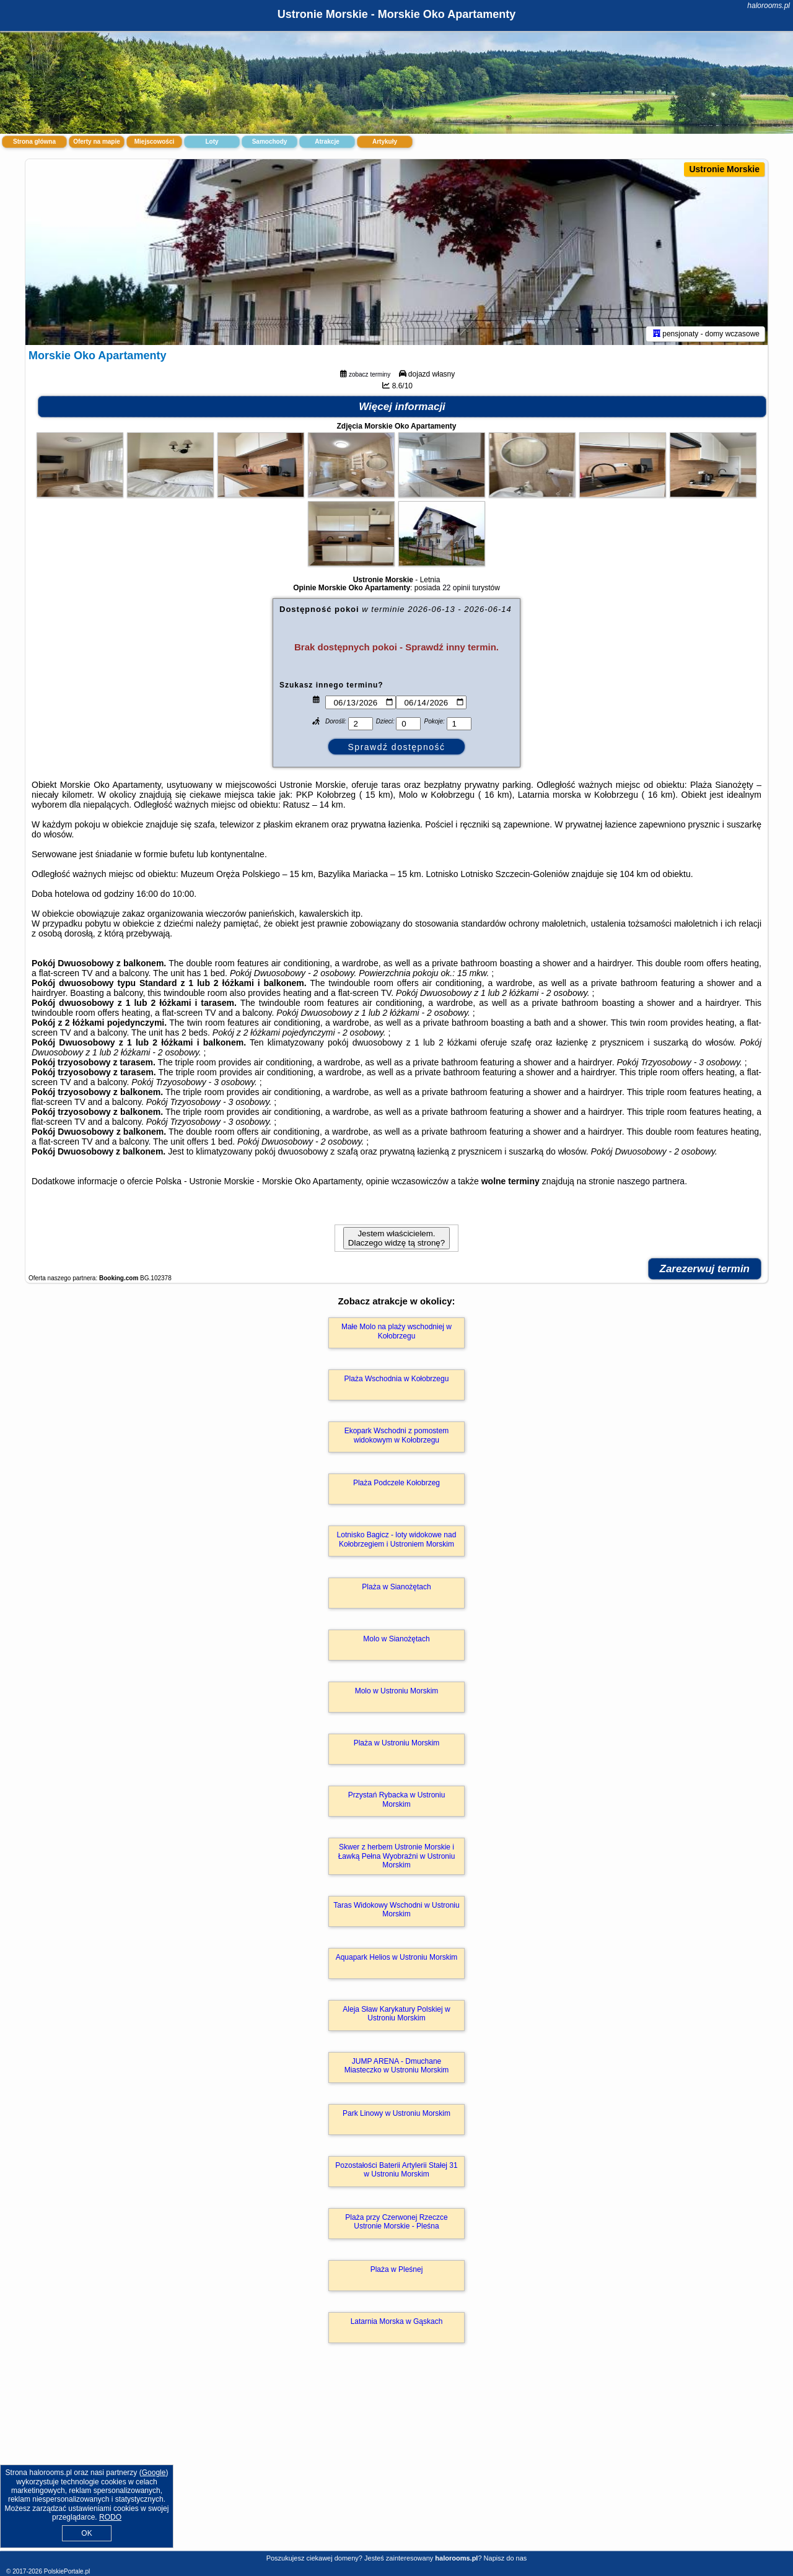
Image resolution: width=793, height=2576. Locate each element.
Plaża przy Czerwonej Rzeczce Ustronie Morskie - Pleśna (396, 2221)
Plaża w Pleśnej (396, 2269)
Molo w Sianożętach (396, 1639)
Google (154, 2472)
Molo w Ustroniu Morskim (397, 1691)
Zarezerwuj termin (705, 1269)
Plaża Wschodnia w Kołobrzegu (396, 1378)
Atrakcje (327, 141)
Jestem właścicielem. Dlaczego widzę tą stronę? (396, 1238)
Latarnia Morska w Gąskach (397, 2321)
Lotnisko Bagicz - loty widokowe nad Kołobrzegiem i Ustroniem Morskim (397, 1539)
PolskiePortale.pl (67, 2571)
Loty (211, 141)
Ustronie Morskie (724, 169)
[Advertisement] (396, 2460)
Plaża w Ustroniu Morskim (397, 1743)
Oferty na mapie (96, 141)
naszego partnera (651, 1181)
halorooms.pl (768, 5)
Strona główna (34, 141)
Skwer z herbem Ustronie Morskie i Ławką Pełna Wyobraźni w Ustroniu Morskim (396, 1856)
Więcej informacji (402, 407)
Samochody (269, 141)
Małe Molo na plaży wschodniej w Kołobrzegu (396, 1331)
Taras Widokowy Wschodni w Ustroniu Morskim (396, 1909)
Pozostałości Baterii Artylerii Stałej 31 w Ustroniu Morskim (396, 2169)
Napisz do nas (505, 2558)
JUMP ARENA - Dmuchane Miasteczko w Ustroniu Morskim (396, 2065)
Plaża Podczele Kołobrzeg (396, 1482)
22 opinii (456, 587)
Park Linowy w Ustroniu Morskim (396, 2113)
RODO (110, 2517)
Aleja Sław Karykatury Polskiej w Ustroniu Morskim (396, 2013)
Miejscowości (154, 141)
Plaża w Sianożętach (396, 1587)
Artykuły (384, 141)
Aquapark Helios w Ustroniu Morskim (397, 1957)
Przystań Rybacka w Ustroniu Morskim (396, 1799)
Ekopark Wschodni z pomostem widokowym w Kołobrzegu (396, 1435)
